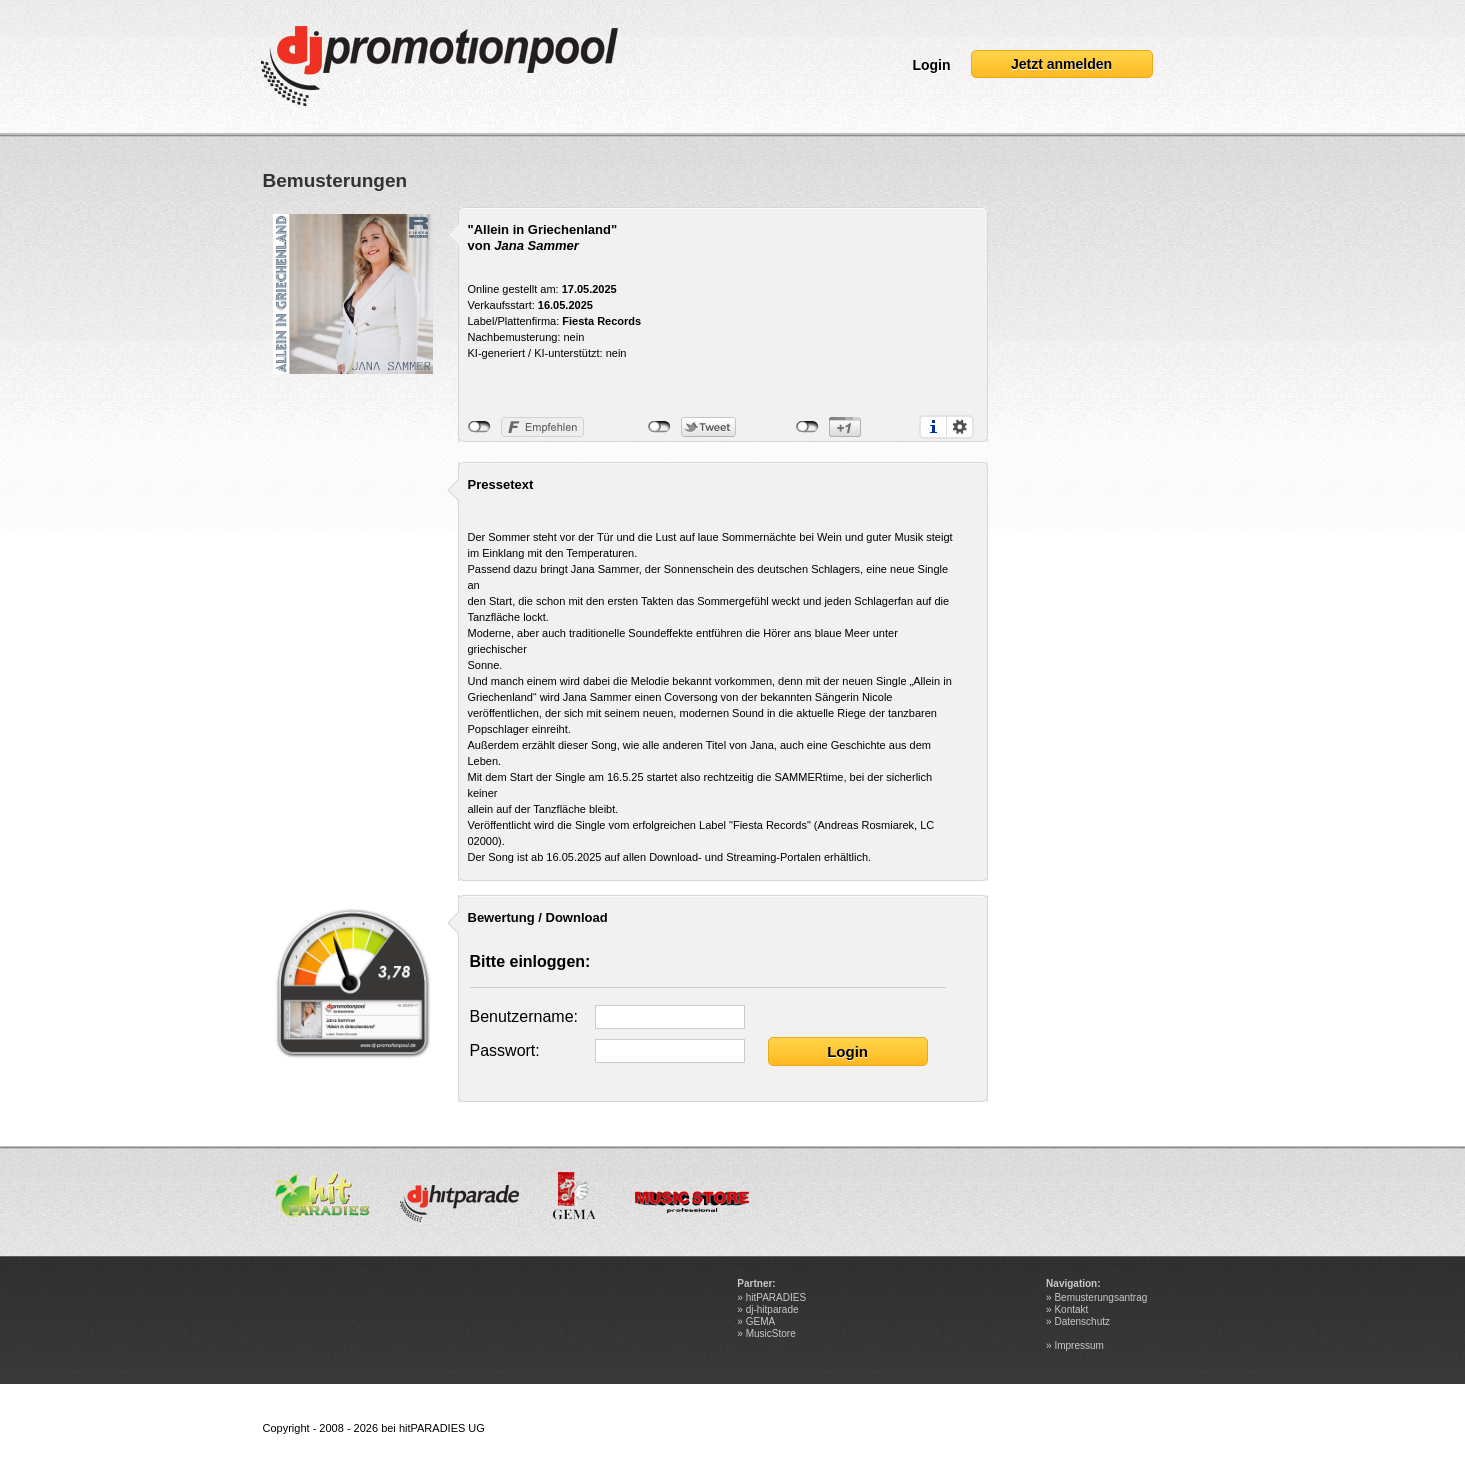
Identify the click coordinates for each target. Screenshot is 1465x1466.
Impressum (1078, 1345)
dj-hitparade (772, 1309)
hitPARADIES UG (442, 1428)
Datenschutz (1082, 1321)
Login (931, 65)
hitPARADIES (776, 1297)
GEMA (760, 1321)
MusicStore (771, 1333)
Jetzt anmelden (1061, 64)
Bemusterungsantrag (1100, 1297)
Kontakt (1071, 1309)
